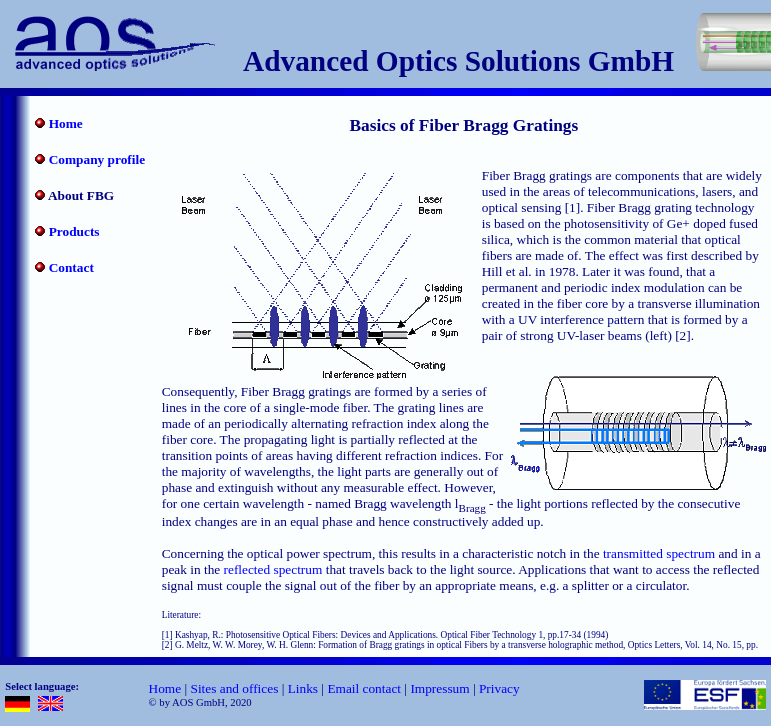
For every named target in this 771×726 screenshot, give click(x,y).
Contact (71, 267)
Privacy (499, 688)
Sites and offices (234, 688)
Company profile (97, 159)
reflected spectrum (273, 569)
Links (303, 688)
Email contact (364, 688)
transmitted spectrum (659, 553)
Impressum (439, 688)
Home (66, 123)
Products (74, 231)
